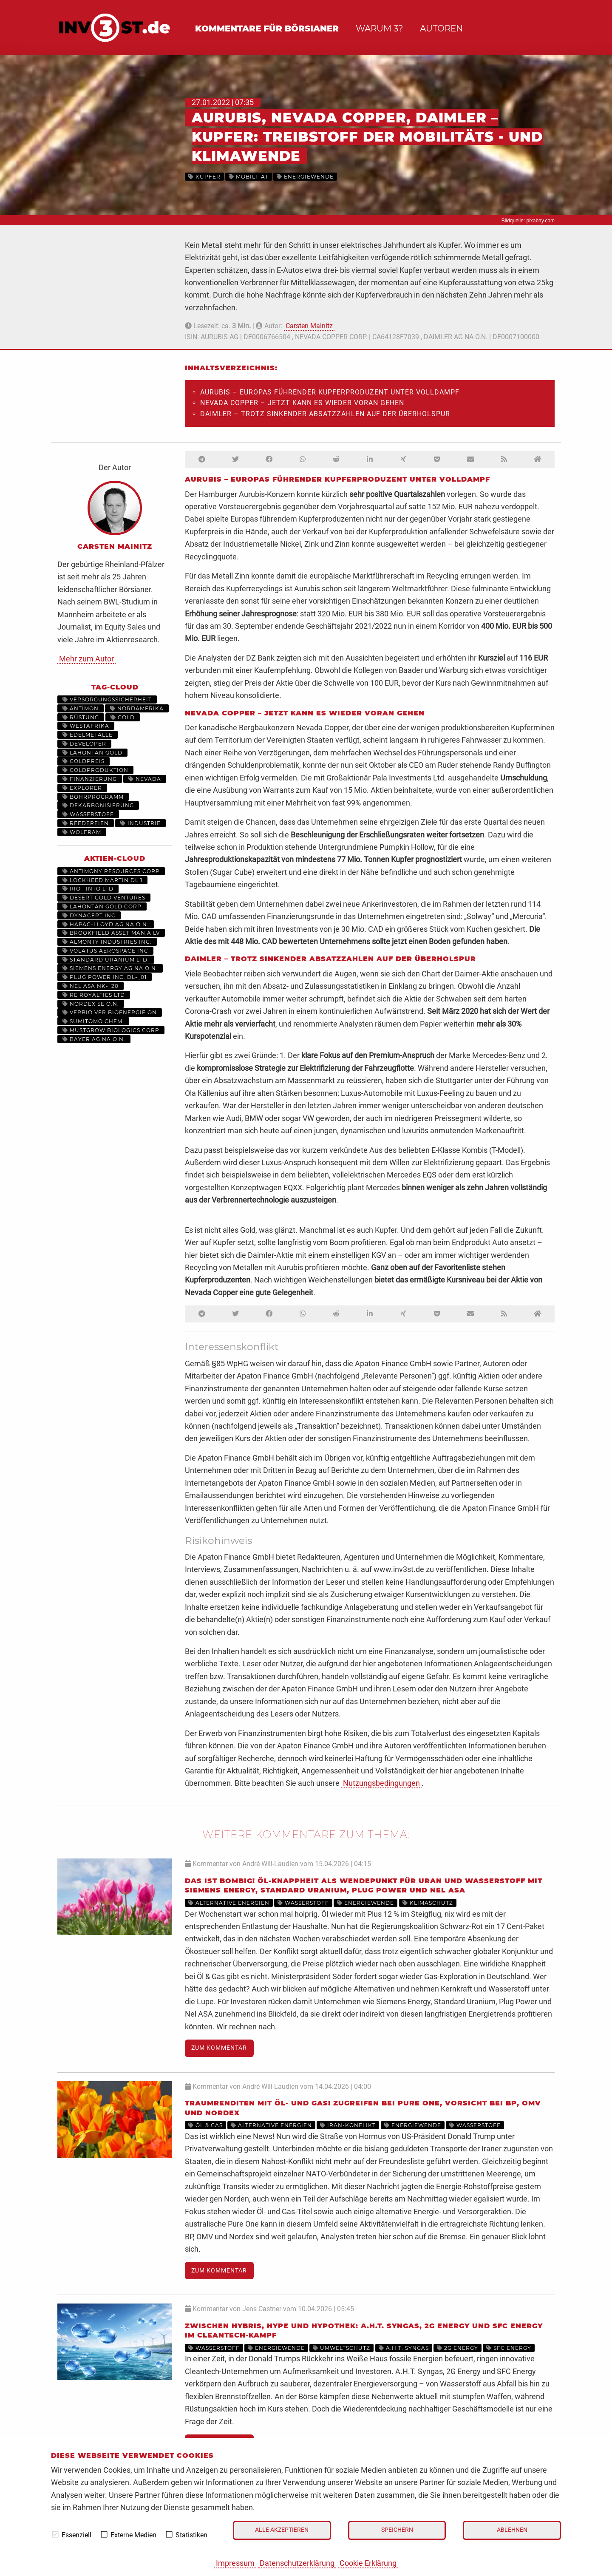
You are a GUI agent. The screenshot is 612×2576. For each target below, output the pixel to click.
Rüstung (80, 717)
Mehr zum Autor (86, 658)
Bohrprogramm (93, 797)
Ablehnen (512, 2529)
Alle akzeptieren (282, 2529)
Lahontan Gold (92, 752)
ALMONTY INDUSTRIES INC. (107, 942)
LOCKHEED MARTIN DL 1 (102, 880)
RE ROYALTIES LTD (93, 995)
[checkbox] (55, 2534)
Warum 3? (379, 28)
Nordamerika (137, 708)
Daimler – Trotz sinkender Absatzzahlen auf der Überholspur (325, 414)
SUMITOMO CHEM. (93, 1021)
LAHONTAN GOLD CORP (102, 906)
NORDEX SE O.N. (90, 1004)
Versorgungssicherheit (107, 699)
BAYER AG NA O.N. (93, 1039)
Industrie (140, 823)
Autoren (441, 28)
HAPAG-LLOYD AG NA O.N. (105, 924)
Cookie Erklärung (368, 2563)
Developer (84, 743)
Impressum (235, 2563)
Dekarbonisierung (98, 805)
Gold (122, 717)
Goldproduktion (95, 770)
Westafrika (85, 726)
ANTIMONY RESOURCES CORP (111, 871)
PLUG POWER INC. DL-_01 (104, 977)
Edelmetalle (87, 735)
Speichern (397, 2529)
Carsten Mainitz (309, 326)
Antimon (80, 708)
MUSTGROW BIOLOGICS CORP (110, 1030)
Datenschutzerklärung (297, 2563)
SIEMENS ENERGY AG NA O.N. (110, 968)
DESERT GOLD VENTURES (103, 897)
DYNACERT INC (89, 915)
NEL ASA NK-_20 (90, 986)
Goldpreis (83, 761)
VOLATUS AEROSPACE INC (105, 951)
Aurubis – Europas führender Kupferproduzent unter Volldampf (329, 392)
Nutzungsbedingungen (381, 1783)
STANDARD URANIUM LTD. (105, 959)
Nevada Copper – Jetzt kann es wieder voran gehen (302, 403)
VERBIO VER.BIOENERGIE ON (109, 1012)
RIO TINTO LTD (87, 888)
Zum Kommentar (219, 2047)
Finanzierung (89, 779)
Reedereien (85, 823)
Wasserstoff (88, 814)
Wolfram (81, 832)
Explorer (82, 788)
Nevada (144, 779)
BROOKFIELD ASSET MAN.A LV (111, 933)
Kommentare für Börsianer (267, 28)
